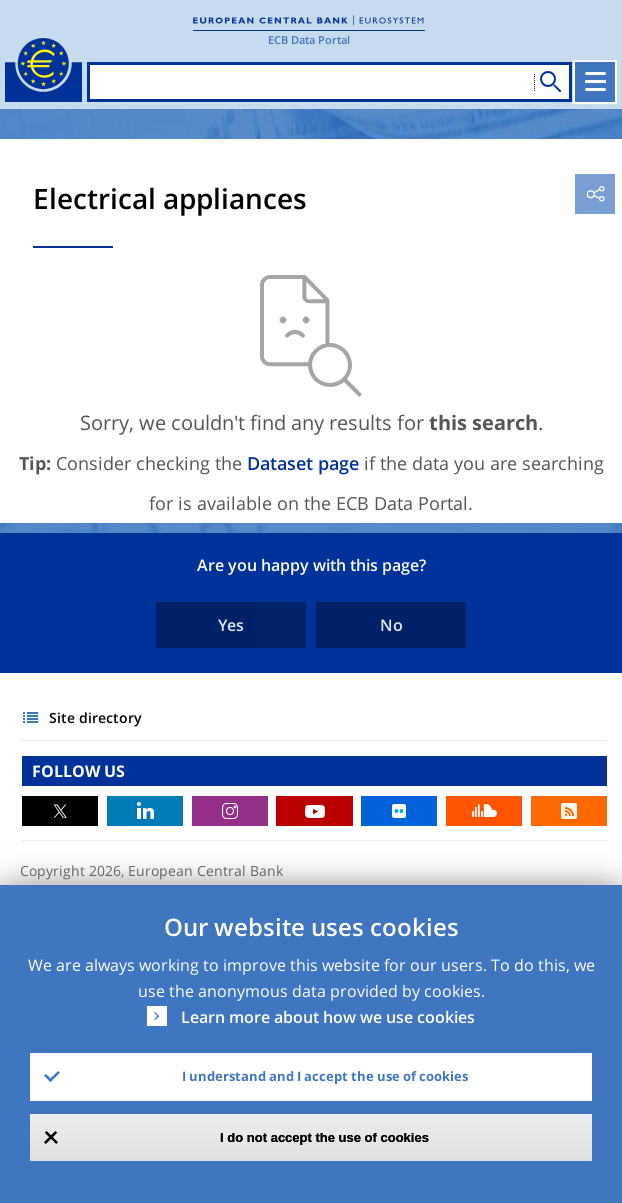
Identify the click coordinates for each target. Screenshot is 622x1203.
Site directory (95, 717)
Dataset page (303, 463)
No (391, 625)
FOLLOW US (78, 771)
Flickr (399, 811)
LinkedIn (145, 811)
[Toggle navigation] (595, 82)
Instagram (230, 811)
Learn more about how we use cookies (328, 1017)
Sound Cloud (484, 811)
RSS (569, 811)
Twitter (60, 811)
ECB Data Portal (309, 39)
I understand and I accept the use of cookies (325, 1076)
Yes (231, 625)
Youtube (314, 811)
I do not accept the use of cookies (324, 1137)
